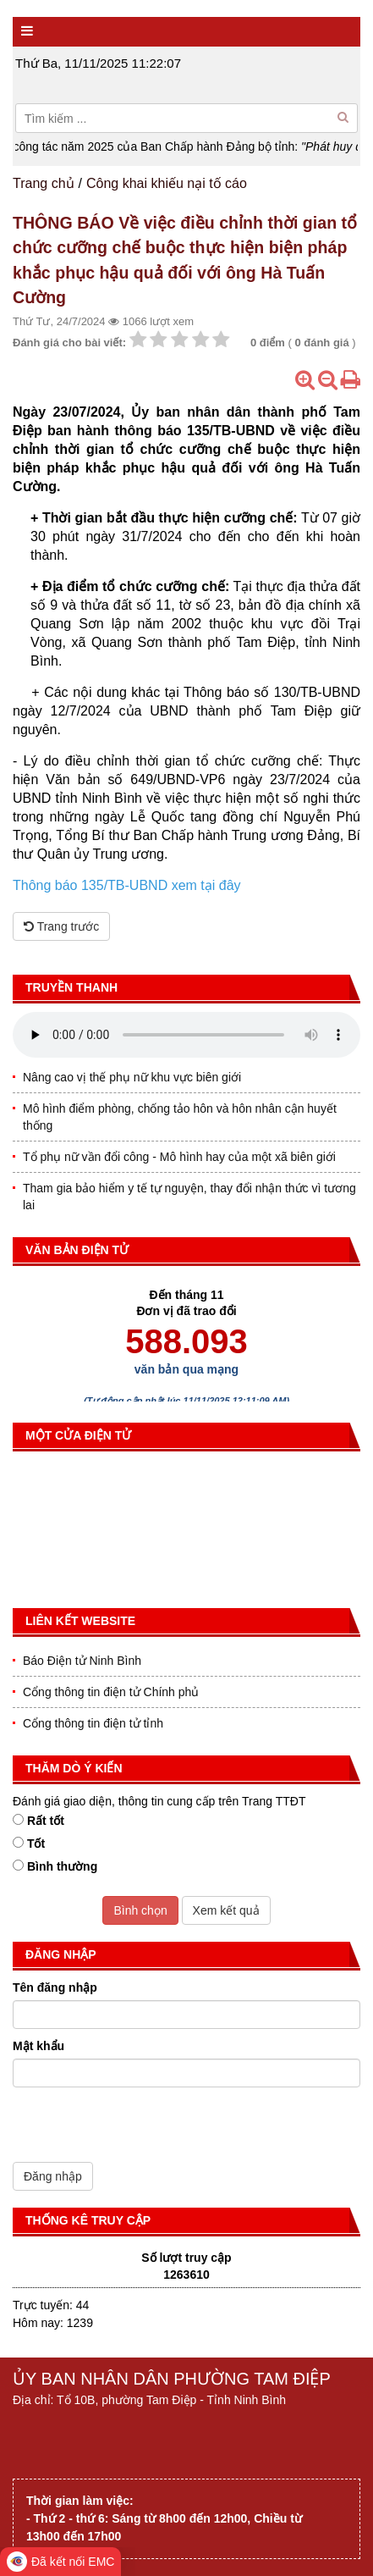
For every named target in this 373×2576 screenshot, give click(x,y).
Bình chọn (140, 1910)
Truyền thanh (71, 987)
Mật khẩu (38, 2046)
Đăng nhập (53, 2176)
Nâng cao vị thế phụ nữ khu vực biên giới (132, 1077)
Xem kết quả (226, 1910)
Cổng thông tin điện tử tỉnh (93, 1723)
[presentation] (141, 2129)
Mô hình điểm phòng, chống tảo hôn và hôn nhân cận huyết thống (180, 1117)
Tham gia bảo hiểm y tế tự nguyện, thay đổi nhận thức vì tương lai (189, 1196)
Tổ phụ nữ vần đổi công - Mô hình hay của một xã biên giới (179, 1157)
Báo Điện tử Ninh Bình (82, 1660)
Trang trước (61, 926)
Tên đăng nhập (55, 1987)
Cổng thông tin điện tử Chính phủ (111, 1692)
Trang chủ (43, 183)
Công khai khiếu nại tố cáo (166, 183)
